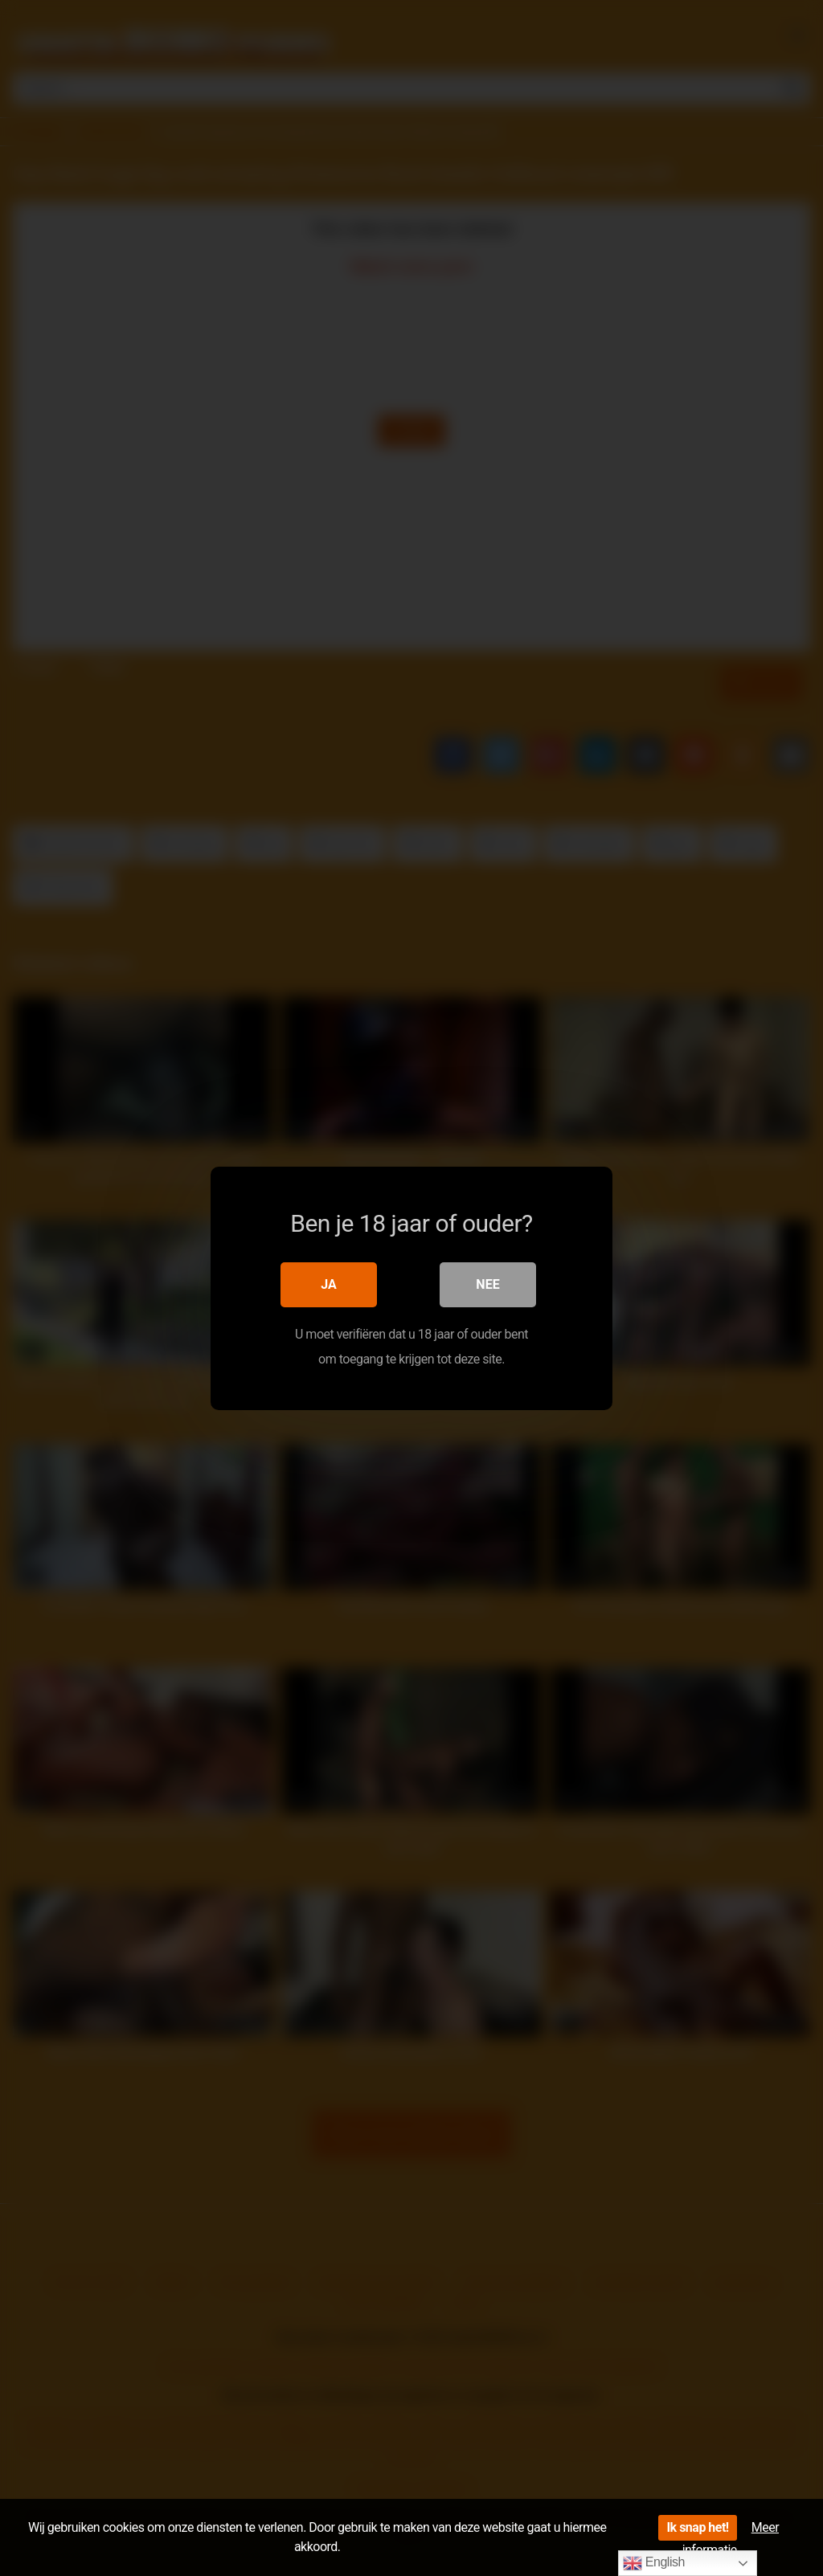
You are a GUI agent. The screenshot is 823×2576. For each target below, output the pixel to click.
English (654, 2563)
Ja (329, 1283)
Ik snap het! (697, 2527)
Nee (487, 1283)
